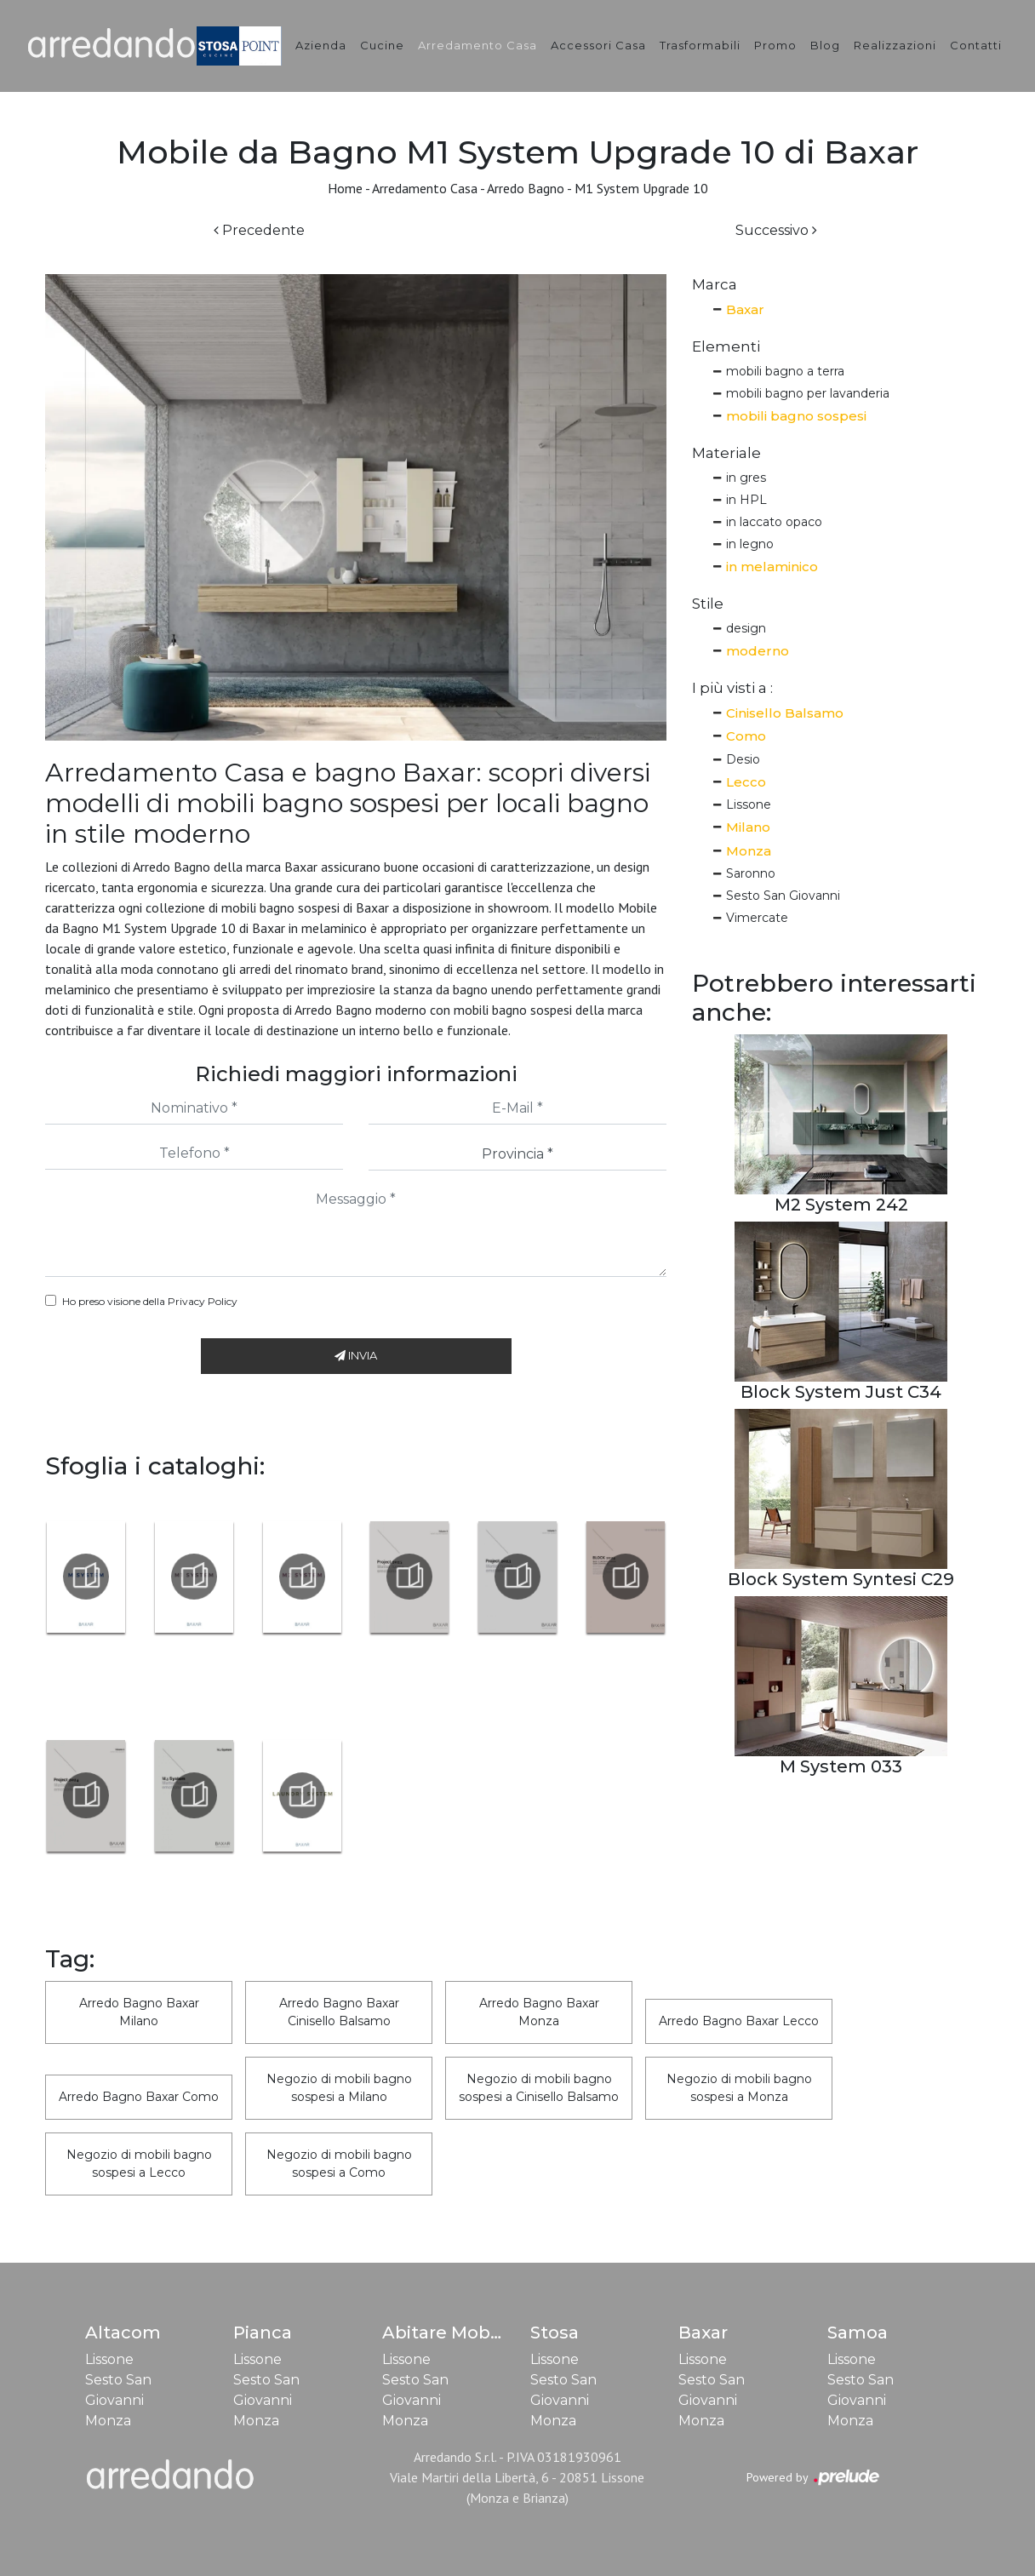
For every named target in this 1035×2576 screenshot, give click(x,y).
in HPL (746, 499)
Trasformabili (700, 45)
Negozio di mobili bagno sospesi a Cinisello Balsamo (539, 2087)
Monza (748, 851)
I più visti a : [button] (732, 687)
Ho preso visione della (149, 1301)
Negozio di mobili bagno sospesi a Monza (739, 2087)
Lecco (746, 782)
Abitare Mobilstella (465, 2332)
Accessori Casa (598, 45)
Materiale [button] (726, 452)
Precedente (259, 230)
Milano (748, 827)
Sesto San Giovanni (783, 895)
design (746, 628)
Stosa (554, 2332)
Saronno (750, 873)
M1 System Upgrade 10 (641, 188)
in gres (746, 477)
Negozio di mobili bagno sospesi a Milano (339, 2087)
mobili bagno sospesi (796, 416)
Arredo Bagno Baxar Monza (539, 2012)
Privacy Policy (202, 1301)
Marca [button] (714, 284)
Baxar (745, 309)
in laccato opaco (774, 522)
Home (345, 188)
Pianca (262, 2332)
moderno (757, 651)
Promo (775, 45)
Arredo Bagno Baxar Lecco (739, 2021)
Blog (825, 45)
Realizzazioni (895, 45)
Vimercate (757, 917)
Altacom (123, 2332)
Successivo (776, 230)
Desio (743, 759)
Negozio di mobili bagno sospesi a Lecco (139, 2163)
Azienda (320, 45)
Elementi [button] (726, 346)
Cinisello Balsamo (784, 713)
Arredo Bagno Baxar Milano (139, 2012)
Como (746, 736)
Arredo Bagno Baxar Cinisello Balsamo (339, 2012)
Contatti (976, 45)
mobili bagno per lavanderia (807, 393)
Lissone (748, 804)
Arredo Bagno (525, 188)
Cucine (382, 45)
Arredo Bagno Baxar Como (139, 2096)
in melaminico (772, 566)
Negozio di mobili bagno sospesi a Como (339, 2163)
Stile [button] (707, 603)
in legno (750, 544)
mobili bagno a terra (785, 371)
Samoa (857, 2332)
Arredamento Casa (477, 45)
